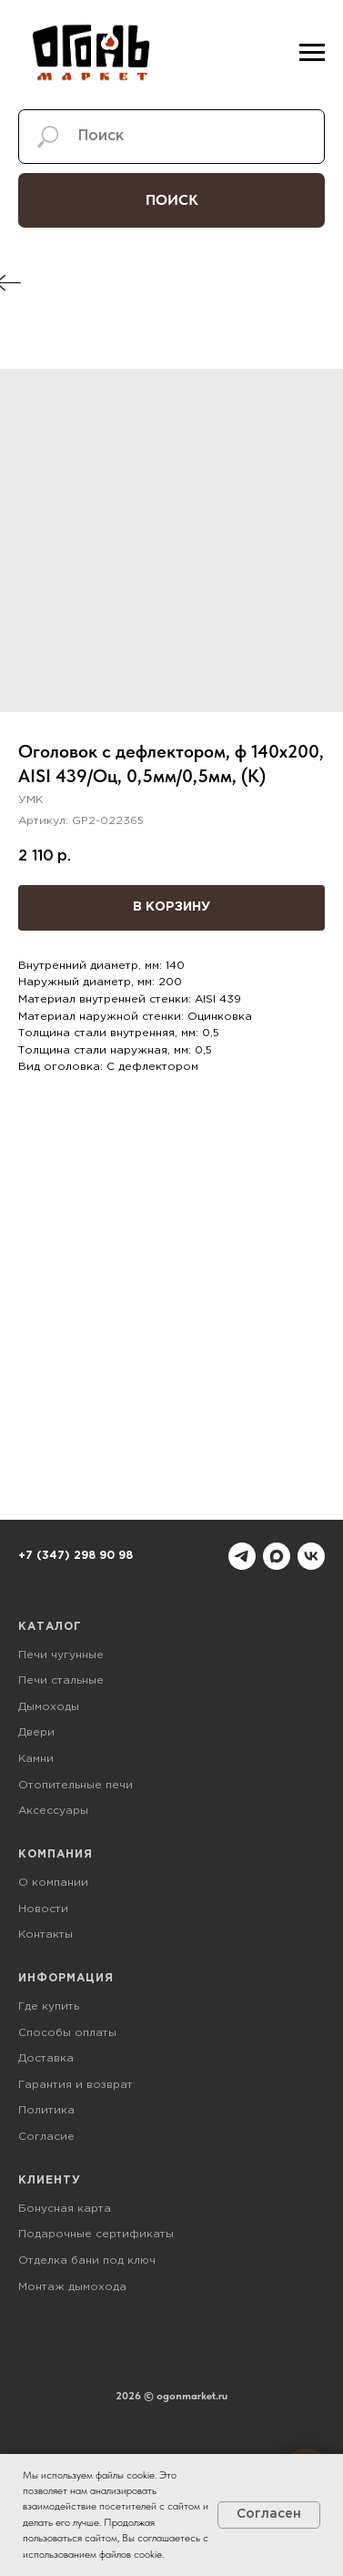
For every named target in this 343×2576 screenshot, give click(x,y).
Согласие (46, 2137)
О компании (53, 1883)
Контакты (45, 1934)
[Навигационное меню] (312, 53)
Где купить (48, 2006)
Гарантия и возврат (75, 2085)
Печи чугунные (61, 1655)
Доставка (46, 2058)
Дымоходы (48, 1707)
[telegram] (242, 1556)
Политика (46, 2110)
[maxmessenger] (276, 1556)
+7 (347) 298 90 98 (75, 1556)
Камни (36, 1759)
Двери (36, 1732)
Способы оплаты (67, 2033)
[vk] (311, 1556)
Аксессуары (53, 1811)
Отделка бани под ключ (87, 2260)
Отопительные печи (75, 1785)
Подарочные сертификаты (96, 2234)
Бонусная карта (64, 2209)
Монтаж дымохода (72, 2287)
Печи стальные (61, 1680)
